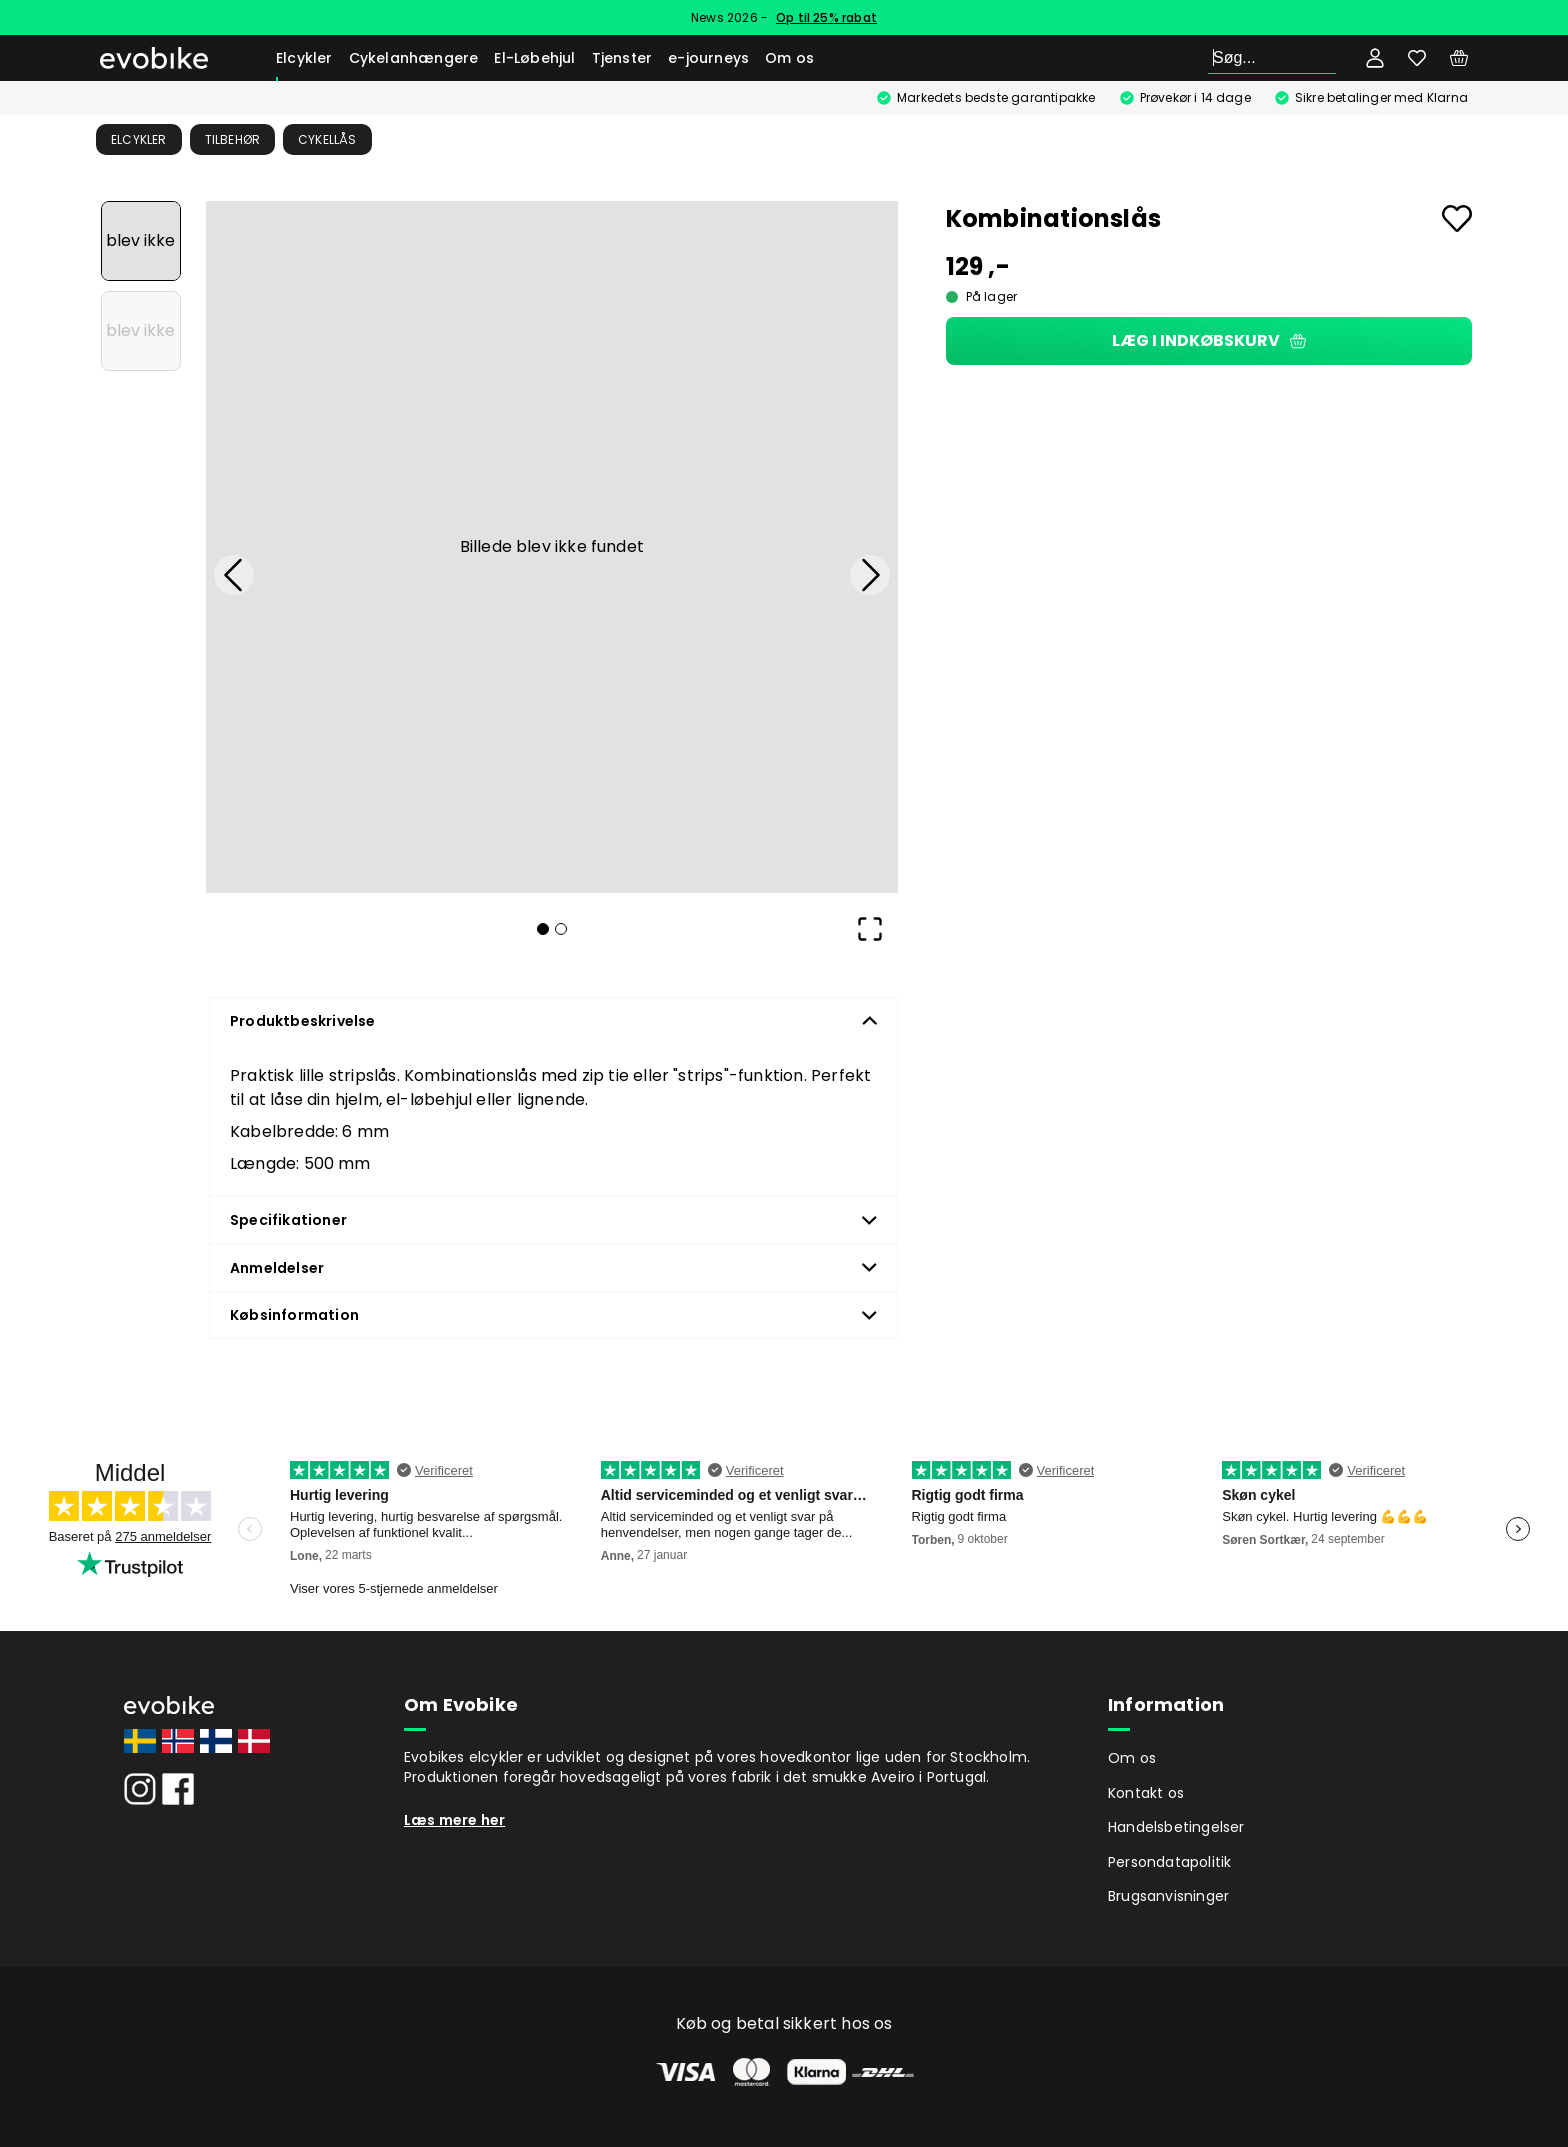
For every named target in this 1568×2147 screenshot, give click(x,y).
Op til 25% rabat (826, 17)
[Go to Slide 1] (141, 241)
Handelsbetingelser (1176, 1827)
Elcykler (304, 58)
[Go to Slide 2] (141, 331)
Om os (789, 58)
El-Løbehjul (534, 58)
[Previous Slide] (234, 575)
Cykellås (327, 139)
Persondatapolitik (1169, 1862)
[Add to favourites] (1457, 218)
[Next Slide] (870, 575)
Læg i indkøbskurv (1209, 340)
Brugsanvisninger (1168, 1896)
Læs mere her (454, 1820)
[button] (552, 547)
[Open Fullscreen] (870, 929)
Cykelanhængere (414, 58)
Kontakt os (1146, 1793)
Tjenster (622, 58)
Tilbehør (233, 139)
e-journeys (708, 58)
